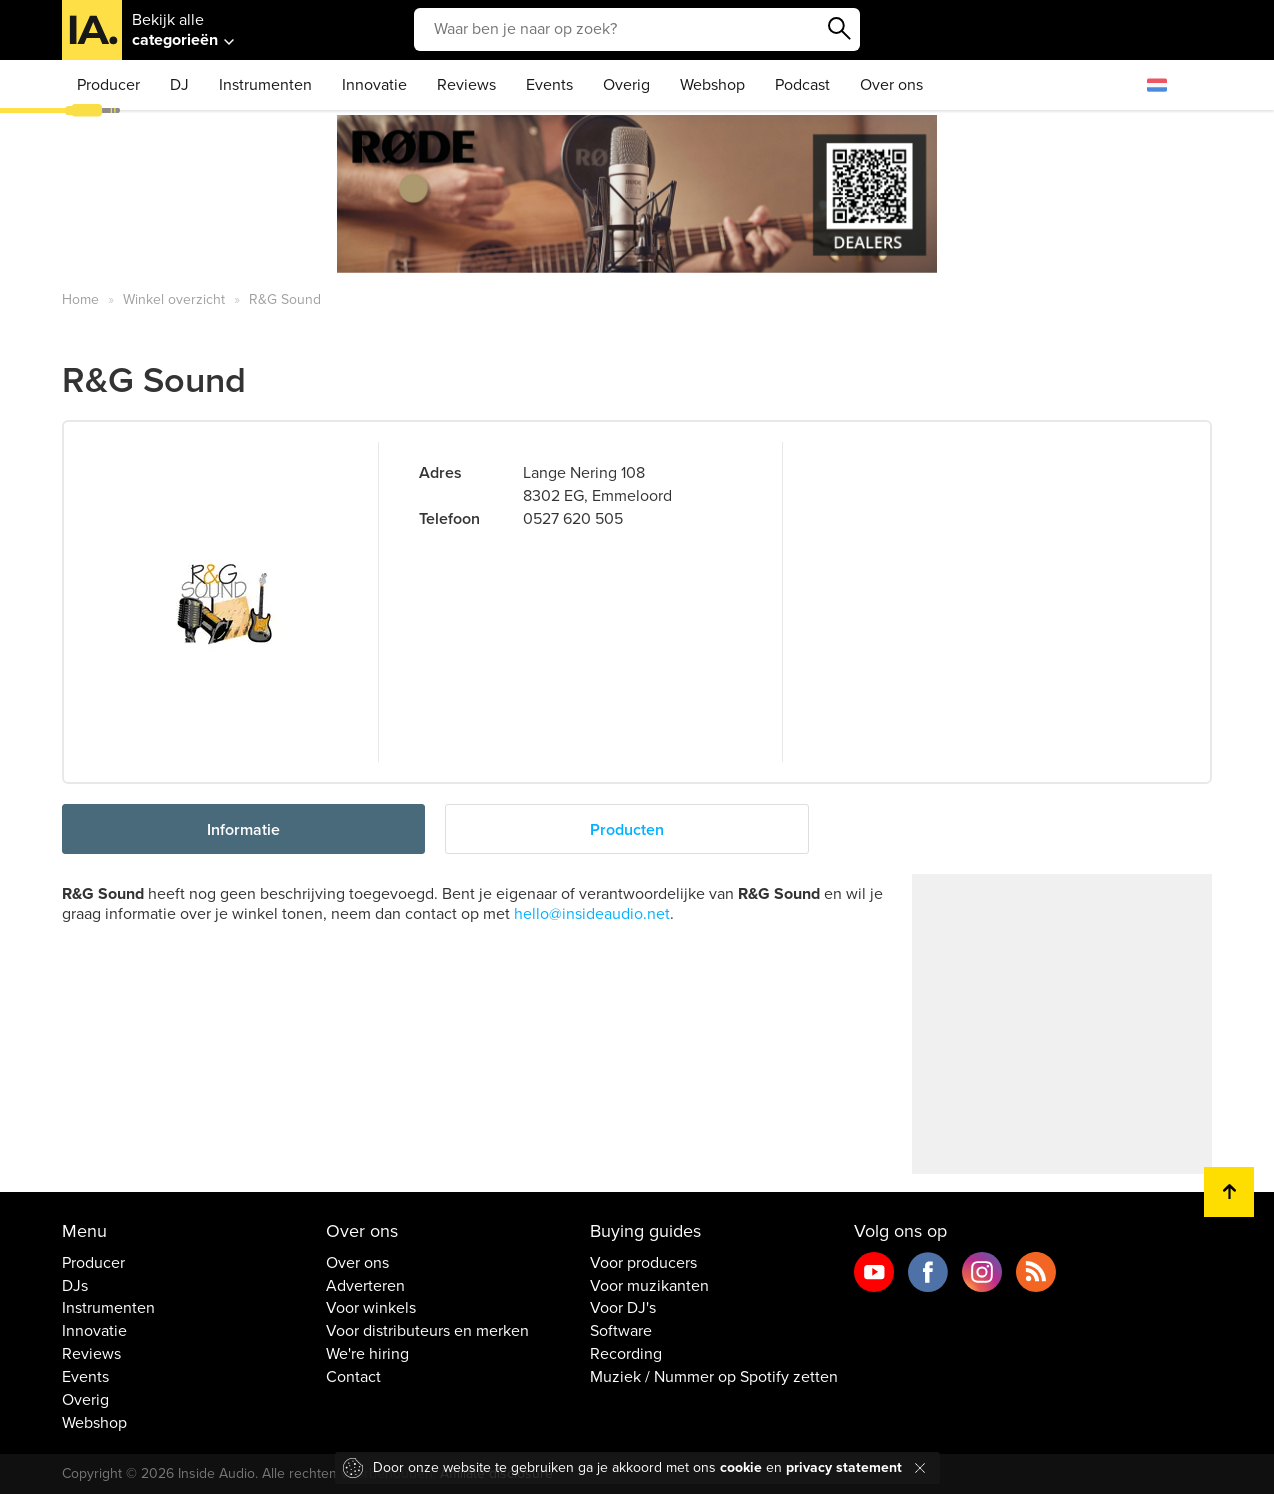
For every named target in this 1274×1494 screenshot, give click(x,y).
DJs (75, 1286)
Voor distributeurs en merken (427, 1331)
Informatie (243, 830)
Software (621, 1331)
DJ (179, 85)
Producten (627, 830)
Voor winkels (371, 1308)
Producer (108, 85)
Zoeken (840, 29)
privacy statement (844, 1467)
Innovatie (374, 85)
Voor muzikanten (649, 1286)
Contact (353, 1377)
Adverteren (365, 1286)
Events (549, 85)
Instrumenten (265, 85)
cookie (741, 1467)
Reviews (466, 85)
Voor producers (643, 1263)
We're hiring (367, 1354)
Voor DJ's (623, 1308)
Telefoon (449, 519)
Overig (626, 85)
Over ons (891, 85)
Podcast (802, 85)
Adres (440, 473)
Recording (626, 1354)
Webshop (712, 85)
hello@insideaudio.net (592, 914)
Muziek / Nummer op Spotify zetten (714, 1377)
